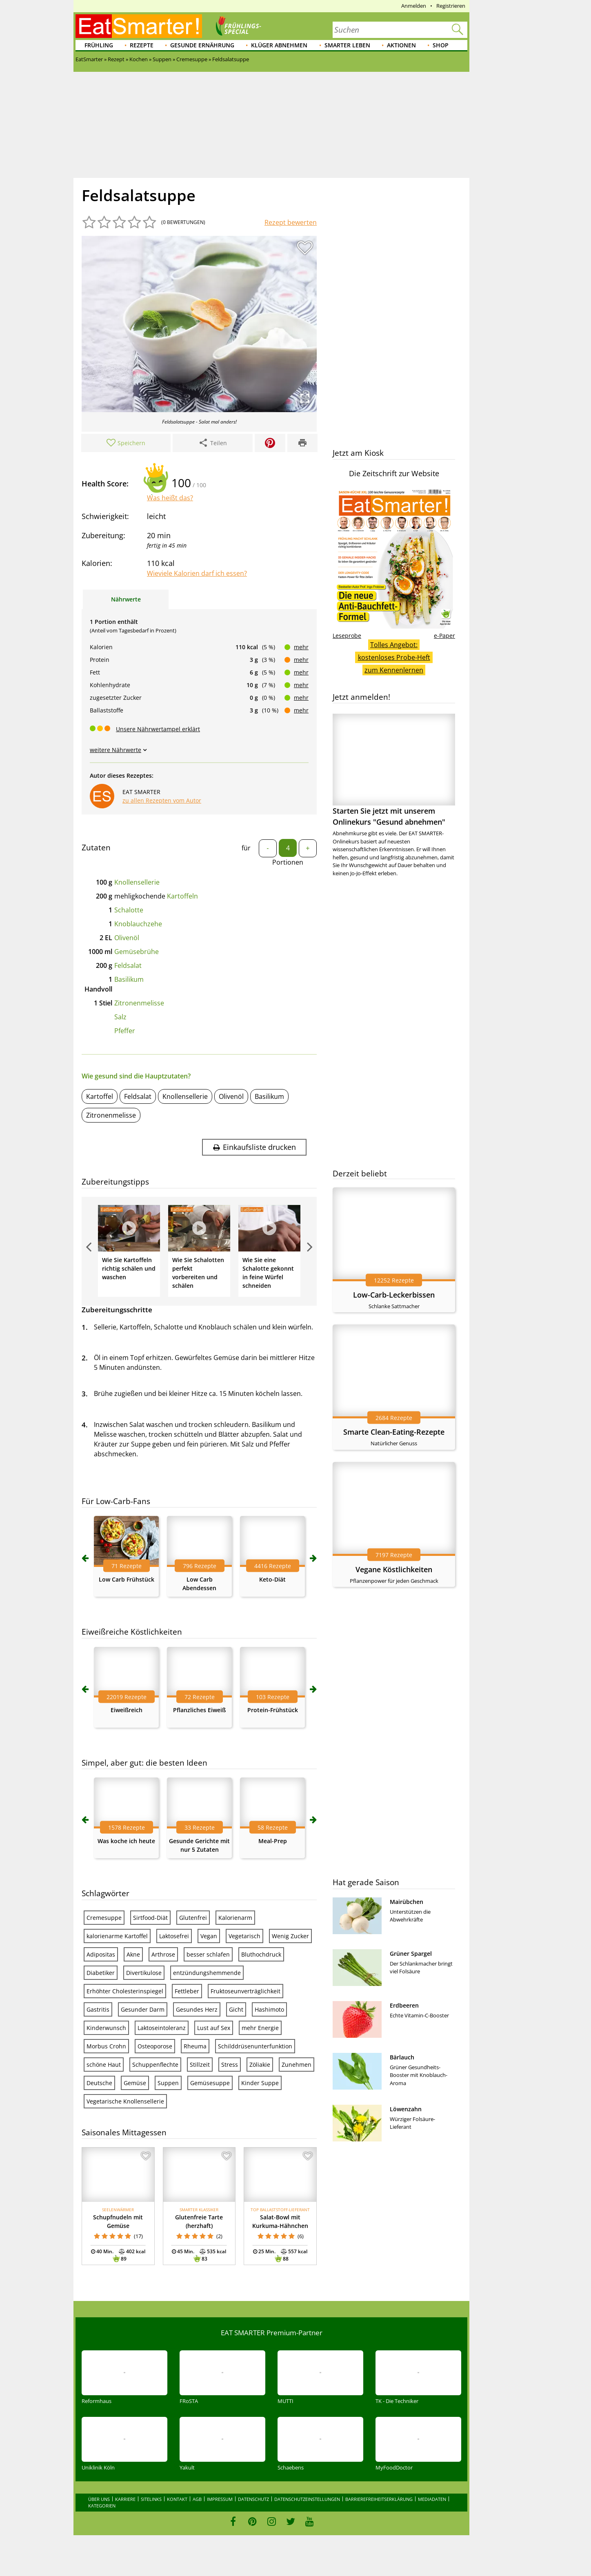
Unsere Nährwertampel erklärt (158, 729)
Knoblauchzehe (138, 923)
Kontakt (177, 2499)
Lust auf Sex (213, 2028)
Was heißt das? (170, 497)
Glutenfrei (193, 1917)
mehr (301, 647)
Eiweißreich (126, 1710)
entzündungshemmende (207, 1973)
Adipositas (101, 1954)
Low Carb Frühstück (126, 1579)
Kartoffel (99, 1096)
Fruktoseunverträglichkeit (245, 1991)
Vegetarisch (244, 1936)
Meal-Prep (272, 1841)
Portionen (287, 862)
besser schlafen (208, 1954)
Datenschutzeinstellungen (307, 2499)
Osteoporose (155, 2046)
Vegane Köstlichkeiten (393, 1569)
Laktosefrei (174, 1936)
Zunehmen (296, 2064)
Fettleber (187, 1991)
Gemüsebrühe (136, 951)
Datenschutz (253, 2499)
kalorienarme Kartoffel (117, 1936)
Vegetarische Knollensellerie (125, 2101)
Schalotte (128, 909)
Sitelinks (151, 2499)
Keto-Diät (272, 1579)
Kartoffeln (182, 896)
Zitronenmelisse (139, 1002)
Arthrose (163, 1954)
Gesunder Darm (142, 2009)
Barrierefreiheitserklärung (379, 2499)
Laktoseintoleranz (162, 2028)
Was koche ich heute (126, 1841)
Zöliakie (259, 2064)
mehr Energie (260, 2028)
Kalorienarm (235, 1917)
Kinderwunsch (106, 2028)
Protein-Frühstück (272, 1710)
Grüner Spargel (411, 1953)
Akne (133, 1954)
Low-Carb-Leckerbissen (394, 1295)
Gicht (236, 2009)
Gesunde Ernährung (202, 45)
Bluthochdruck (261, 1954)
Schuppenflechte (155, 2064)
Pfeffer (124, 1030)
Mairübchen (406, 1902)
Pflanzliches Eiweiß (199, 1710)
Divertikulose (144, 1973)
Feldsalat (128, 965)
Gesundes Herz (197, 2009)
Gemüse (135, 2083)
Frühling (98, 45)
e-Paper (444, 635)
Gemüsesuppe (210, 2083)
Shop (441, 45)
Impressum (220, 2499)
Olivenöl (126, 937)
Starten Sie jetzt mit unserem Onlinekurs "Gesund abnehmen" (394, 770)
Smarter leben (347, 45)
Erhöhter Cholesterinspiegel (125, 1991)
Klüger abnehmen (279, 45)
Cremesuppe (104, 1917)
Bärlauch (402, 2057)
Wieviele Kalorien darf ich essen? (197, 573)
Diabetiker (101, 1973)
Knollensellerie (137, 882)
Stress (229, 2064)
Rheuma (195, 2046)
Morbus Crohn (106, 2046)
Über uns (99, 2499)
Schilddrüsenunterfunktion (255, 2046)
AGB (197, 2499)
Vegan (208, 1936)
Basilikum (129, 979)
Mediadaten (432, 2499)
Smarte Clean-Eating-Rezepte (393, 1432)
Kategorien (102, 2506)
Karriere (125, 2499)
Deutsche (99, 2083)
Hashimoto (269, 2009)
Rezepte (141, 45)
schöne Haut (104, 2064)
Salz (120, 1016)
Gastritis (98, 2009)
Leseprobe (347, 635)
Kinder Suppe (260, 2083)
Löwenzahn (406, 2109)
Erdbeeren (404, 2005)
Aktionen (401, 45)
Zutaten (96, 847)
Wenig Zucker (290, 1936)
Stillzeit (200, 2064)
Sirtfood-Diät (150, 1917)
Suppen (168, 2083)
